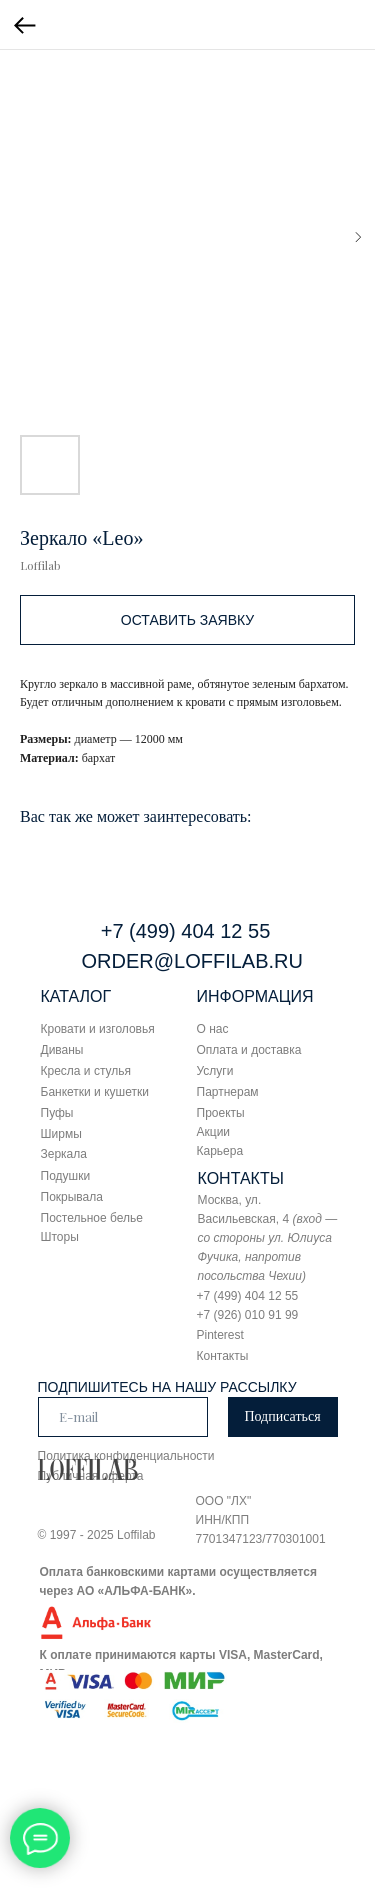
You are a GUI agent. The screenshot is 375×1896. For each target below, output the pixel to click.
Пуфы (57, 1113)
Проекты (221, 1113)
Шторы (60, 1237)
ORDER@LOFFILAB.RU (192, 961)
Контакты (223, 1356)
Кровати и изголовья (98, 1029)
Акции (214, 1132)
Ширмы (61, 1134)
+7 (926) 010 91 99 (248, 1315)
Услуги (215, 1071)
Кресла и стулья (86, 1071)
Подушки (66, 1176)
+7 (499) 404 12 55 (186, 931)
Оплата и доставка (249, 1050)
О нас (213, 1029)
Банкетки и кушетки (95, 1092)
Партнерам (228, 1092)
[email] (123, 1417)
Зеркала (64, 1154)
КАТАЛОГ (76, 996)
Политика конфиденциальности (126, 1456)
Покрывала (72, 1197)
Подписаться (282, 1416)
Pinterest (220, 1335)
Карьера (220, 1151)
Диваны (62, 1050)
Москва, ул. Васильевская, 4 (268, 1238)
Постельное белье (92, 1218)
